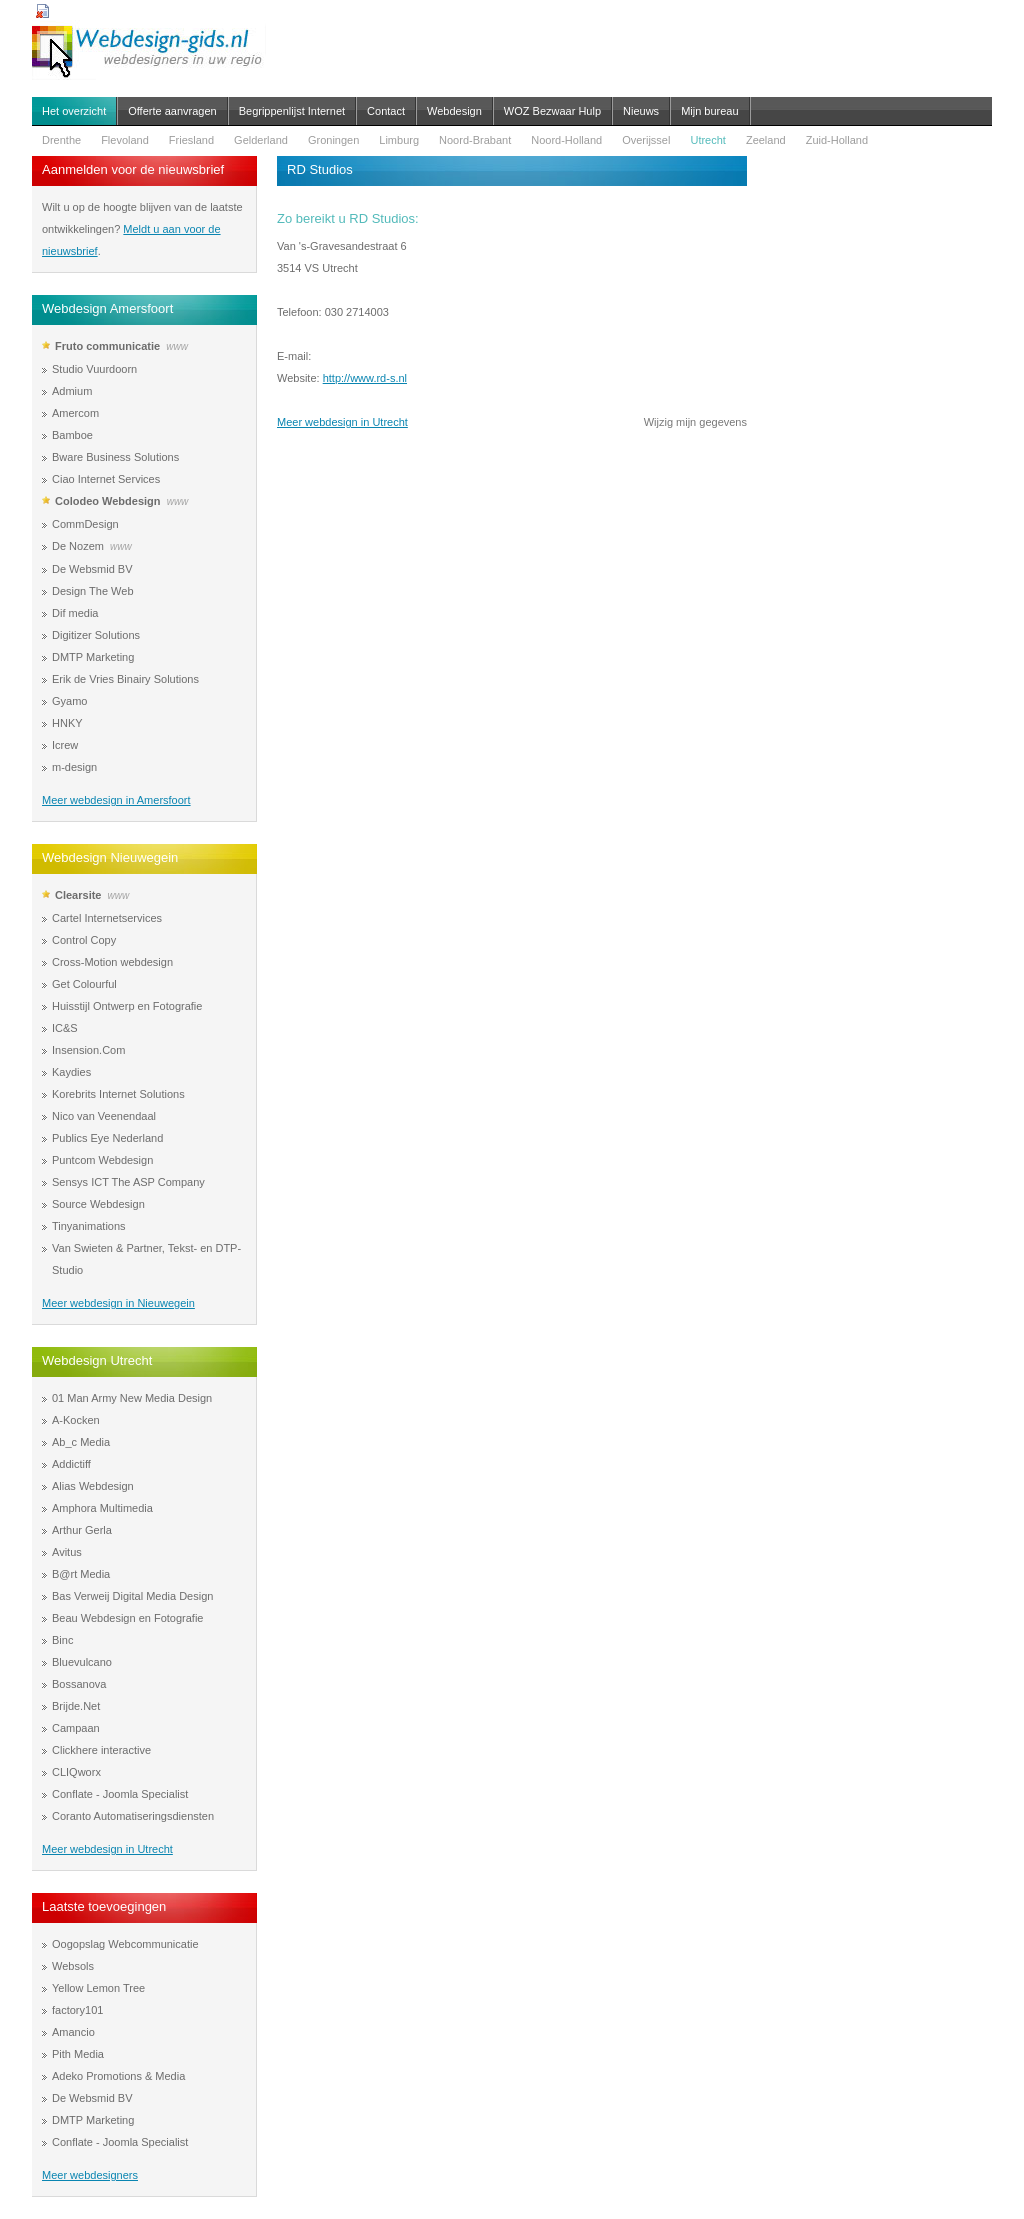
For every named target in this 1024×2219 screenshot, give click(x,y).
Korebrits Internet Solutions (118, 1094)
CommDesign (85, 524)
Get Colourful (84, 984)
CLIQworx (76, 1772)
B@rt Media (81, 1574)
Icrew (65, 745)
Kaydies (71, 1072)
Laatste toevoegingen (104, 1906)
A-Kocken (76, 1420)
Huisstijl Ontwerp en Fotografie (127, 1006)
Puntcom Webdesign (102, 1160)
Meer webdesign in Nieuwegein (118, 1303)
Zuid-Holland (837, 140)
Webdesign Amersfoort (107, 308)
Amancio (73, 2032)
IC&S (65, 1028)
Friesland (191, 140)
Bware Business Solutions (115, 457)
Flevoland (125, 140)
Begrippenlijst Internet (292, 111)
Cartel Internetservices (107, 918)
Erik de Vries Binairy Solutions (125, 679)
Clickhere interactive (101, 1750)
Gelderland (261, 140)
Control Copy (84, 940)
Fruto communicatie (107, 346)
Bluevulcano (82, 1662)
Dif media (75, 613)
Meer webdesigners (90, 2175)
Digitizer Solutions (96, 635)
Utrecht (707, 140)
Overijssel (646, 140)
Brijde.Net (76, 1706)
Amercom (75, 413)
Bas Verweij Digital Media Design (132, 1596)
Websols (73, 1966)
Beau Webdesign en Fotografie (127, 1618)
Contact (386, 111)
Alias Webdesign (93, 1486)
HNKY (67, 723)
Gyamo (69, 701)
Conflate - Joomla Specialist (120, 1794)
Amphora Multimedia (102, 1508)
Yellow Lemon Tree (98, 1988)
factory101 (77, 2010)
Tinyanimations (89, 1226)
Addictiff (71, 1464)
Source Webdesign (98, 1204)
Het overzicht (74, 111)
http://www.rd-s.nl (365, 378)
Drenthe (61, 140)
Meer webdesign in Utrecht (107, 1849)
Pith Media (78, 2054)
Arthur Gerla (82, 1530)
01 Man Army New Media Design (132, 1398)
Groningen (333, 140)
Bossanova (79, 1684)
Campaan (76, 1728)
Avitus (67, 1552)
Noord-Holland (566, 140)
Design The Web (93, 591)
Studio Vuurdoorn (94, 369)
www (177, 346)
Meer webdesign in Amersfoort (116, 800)
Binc (62, 1640)
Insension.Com (88, 1050)
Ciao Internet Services (106, 479)
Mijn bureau (709, 111)
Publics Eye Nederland (107, 1138)
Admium (72, 391)
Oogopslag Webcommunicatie (125, 1944)
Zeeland (766, 140)
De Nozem (78, 546)
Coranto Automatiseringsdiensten (133, 1816)
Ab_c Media (81, 1442)
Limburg (399, 140)
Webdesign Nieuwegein (110, 857)
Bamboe (72, 435)
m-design (74, 767)
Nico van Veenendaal (104, 1116)
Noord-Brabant (475, 140)
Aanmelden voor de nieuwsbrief (133, 169)
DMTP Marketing (93, 657)
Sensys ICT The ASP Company (128, 1182)
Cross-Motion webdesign (112, 962)
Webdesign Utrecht (97, 1360)
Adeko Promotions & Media (118, 2076)
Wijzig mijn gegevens (695, 422)
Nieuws (641, 111)
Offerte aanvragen (172, 111)
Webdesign (454, 111)
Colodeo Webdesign (108, 501)
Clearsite (78, 895)
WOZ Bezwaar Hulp (552, 111)
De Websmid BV (92, 569)
